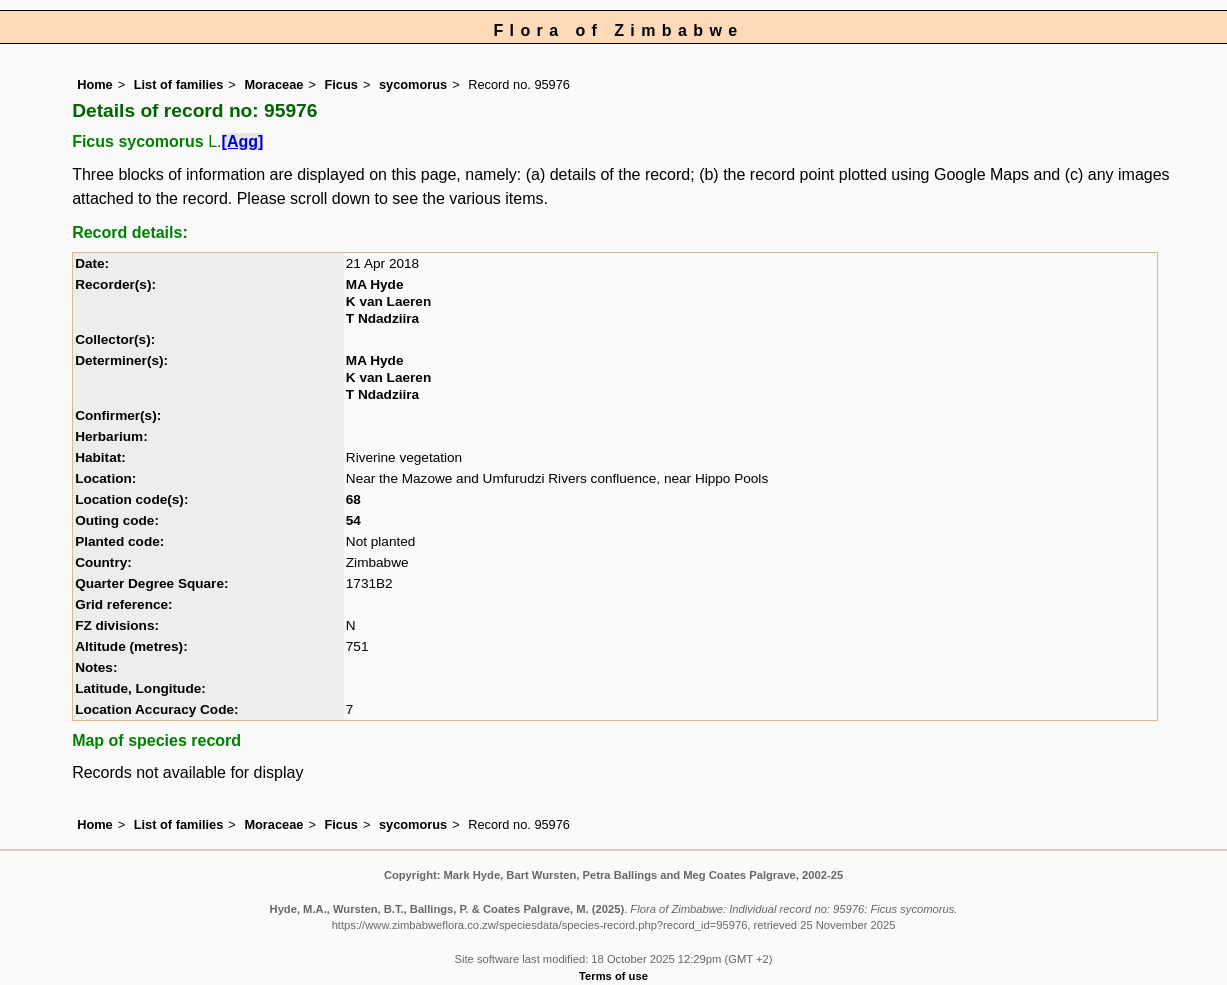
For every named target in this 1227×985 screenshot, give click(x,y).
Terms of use (613, 976)
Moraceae (273, 84)
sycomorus (413, 84)
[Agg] (243, 141)
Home (95, 84)
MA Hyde (375, 284)
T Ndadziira (382, 318)
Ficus (340, 84)
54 (353, 520)
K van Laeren (388, 301)
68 (353, 499)
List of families (179, 84)
